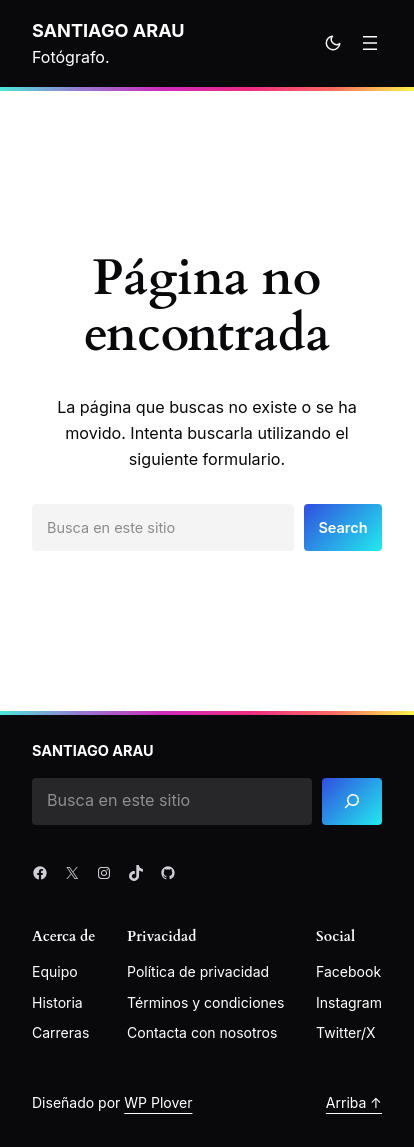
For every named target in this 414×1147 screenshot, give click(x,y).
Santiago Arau (108, 30)
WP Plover (158, 1102)
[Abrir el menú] (370, 43)
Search (342, 527)
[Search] (352, 801)
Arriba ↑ (354, 1102)
